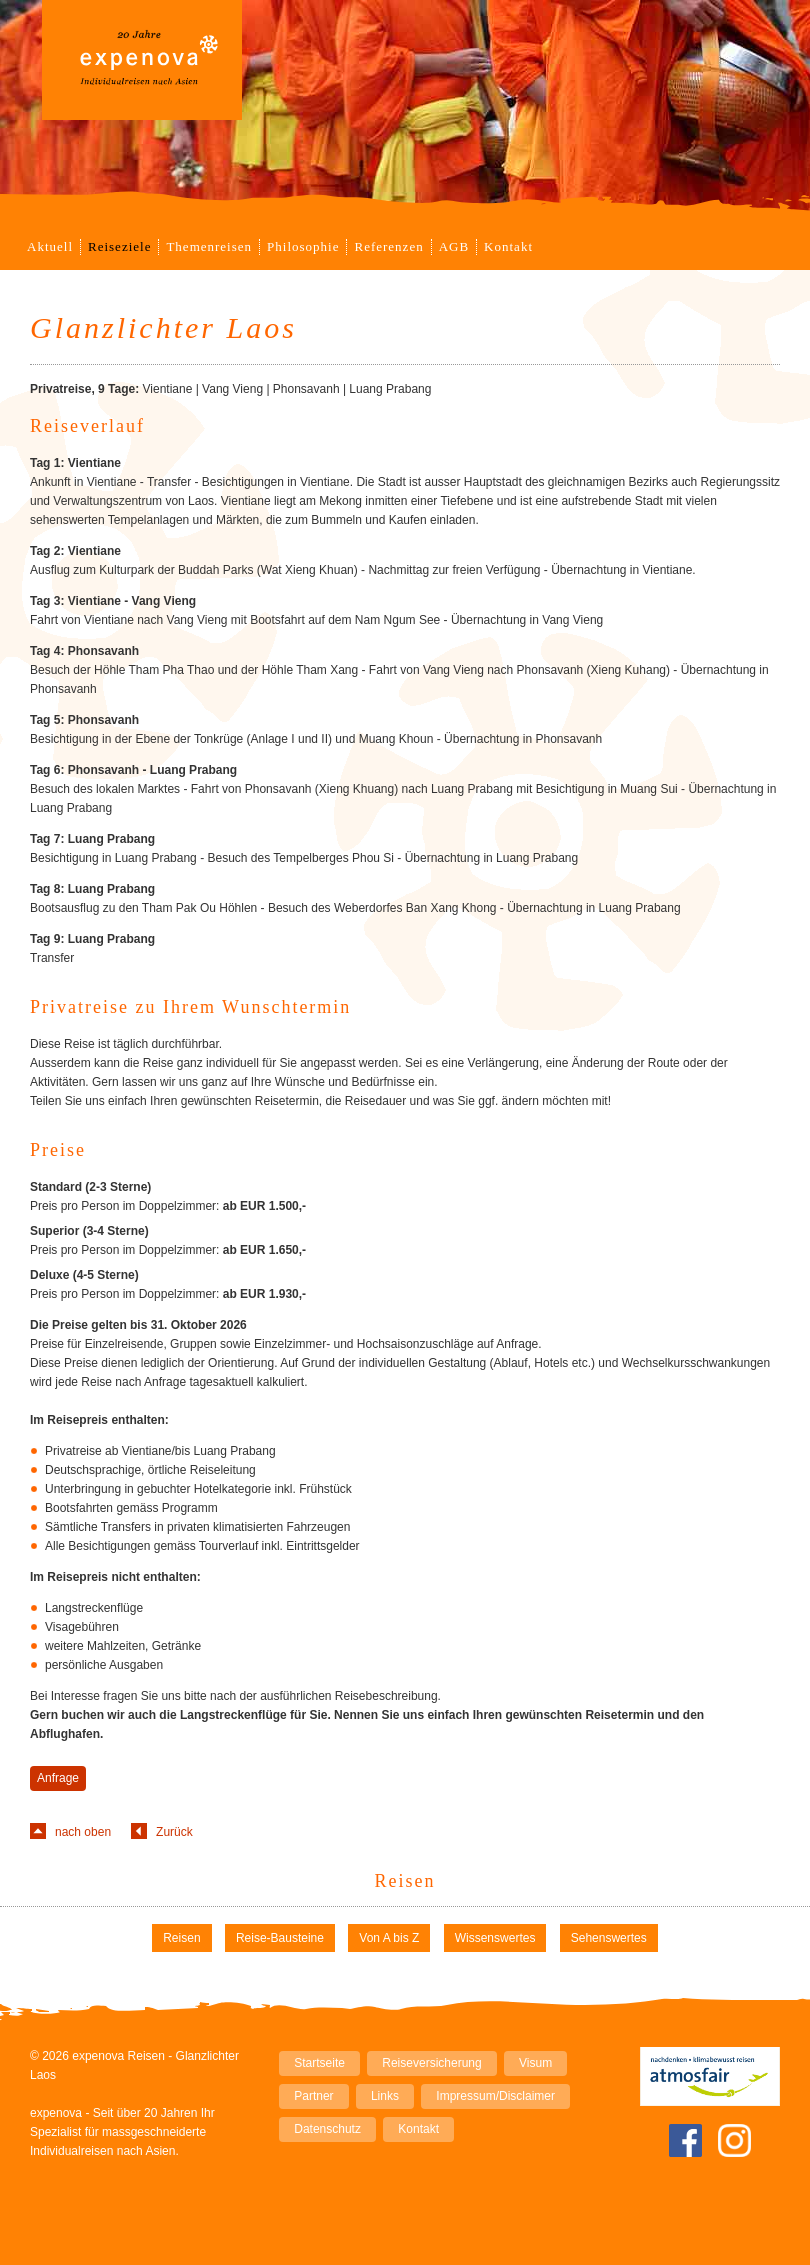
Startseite (319, 2063)
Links (385, 2096)
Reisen (405, 1881)
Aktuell (50, 246)
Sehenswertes (609, 1938)
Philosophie (303, 246)
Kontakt (508, 246)
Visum (535, 2063)
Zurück (174, 1832)
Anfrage (58, 1778)
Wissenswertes (495, 1938)
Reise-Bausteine (280, 1938)
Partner (313, 2096)
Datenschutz (327, 2129)
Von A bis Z (389, 1938)
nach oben (83, 1832)
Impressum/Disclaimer (495, 2096)
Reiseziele (119, 246)
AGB (454, 246)
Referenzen (388, 246)
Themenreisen (209, 246)
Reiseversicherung (431, 2063)
